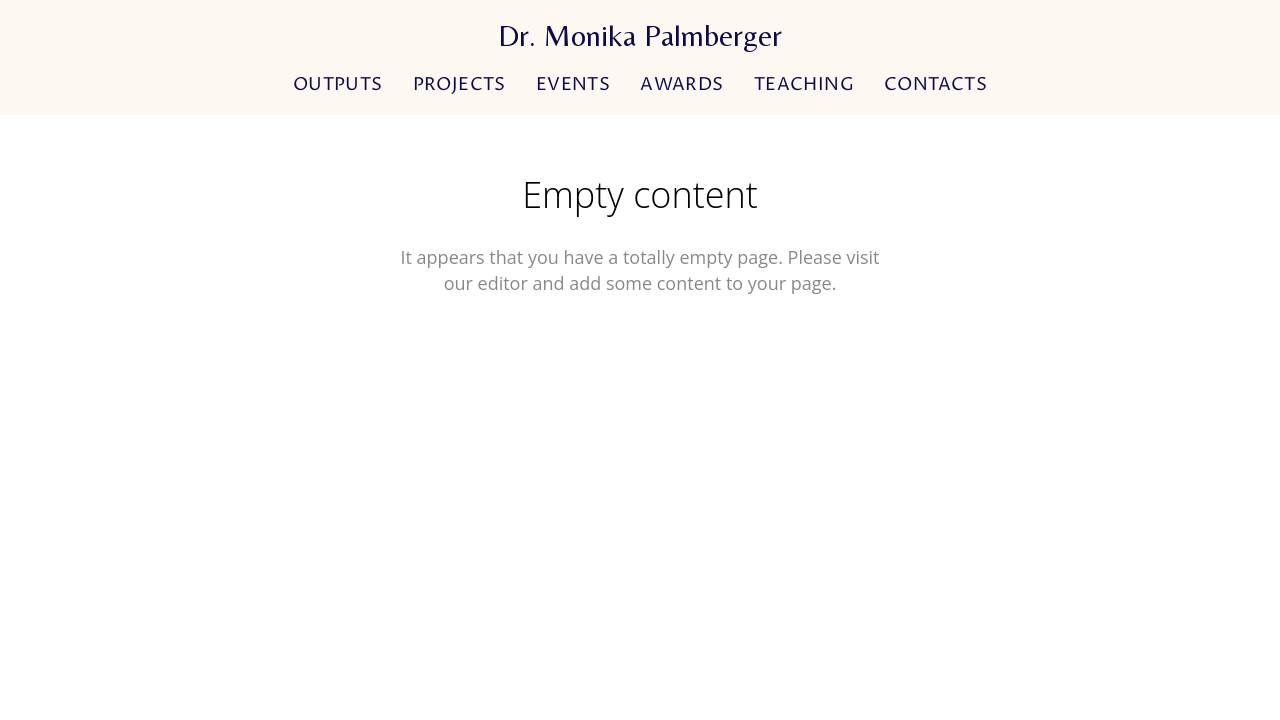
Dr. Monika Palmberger (640, 36)
